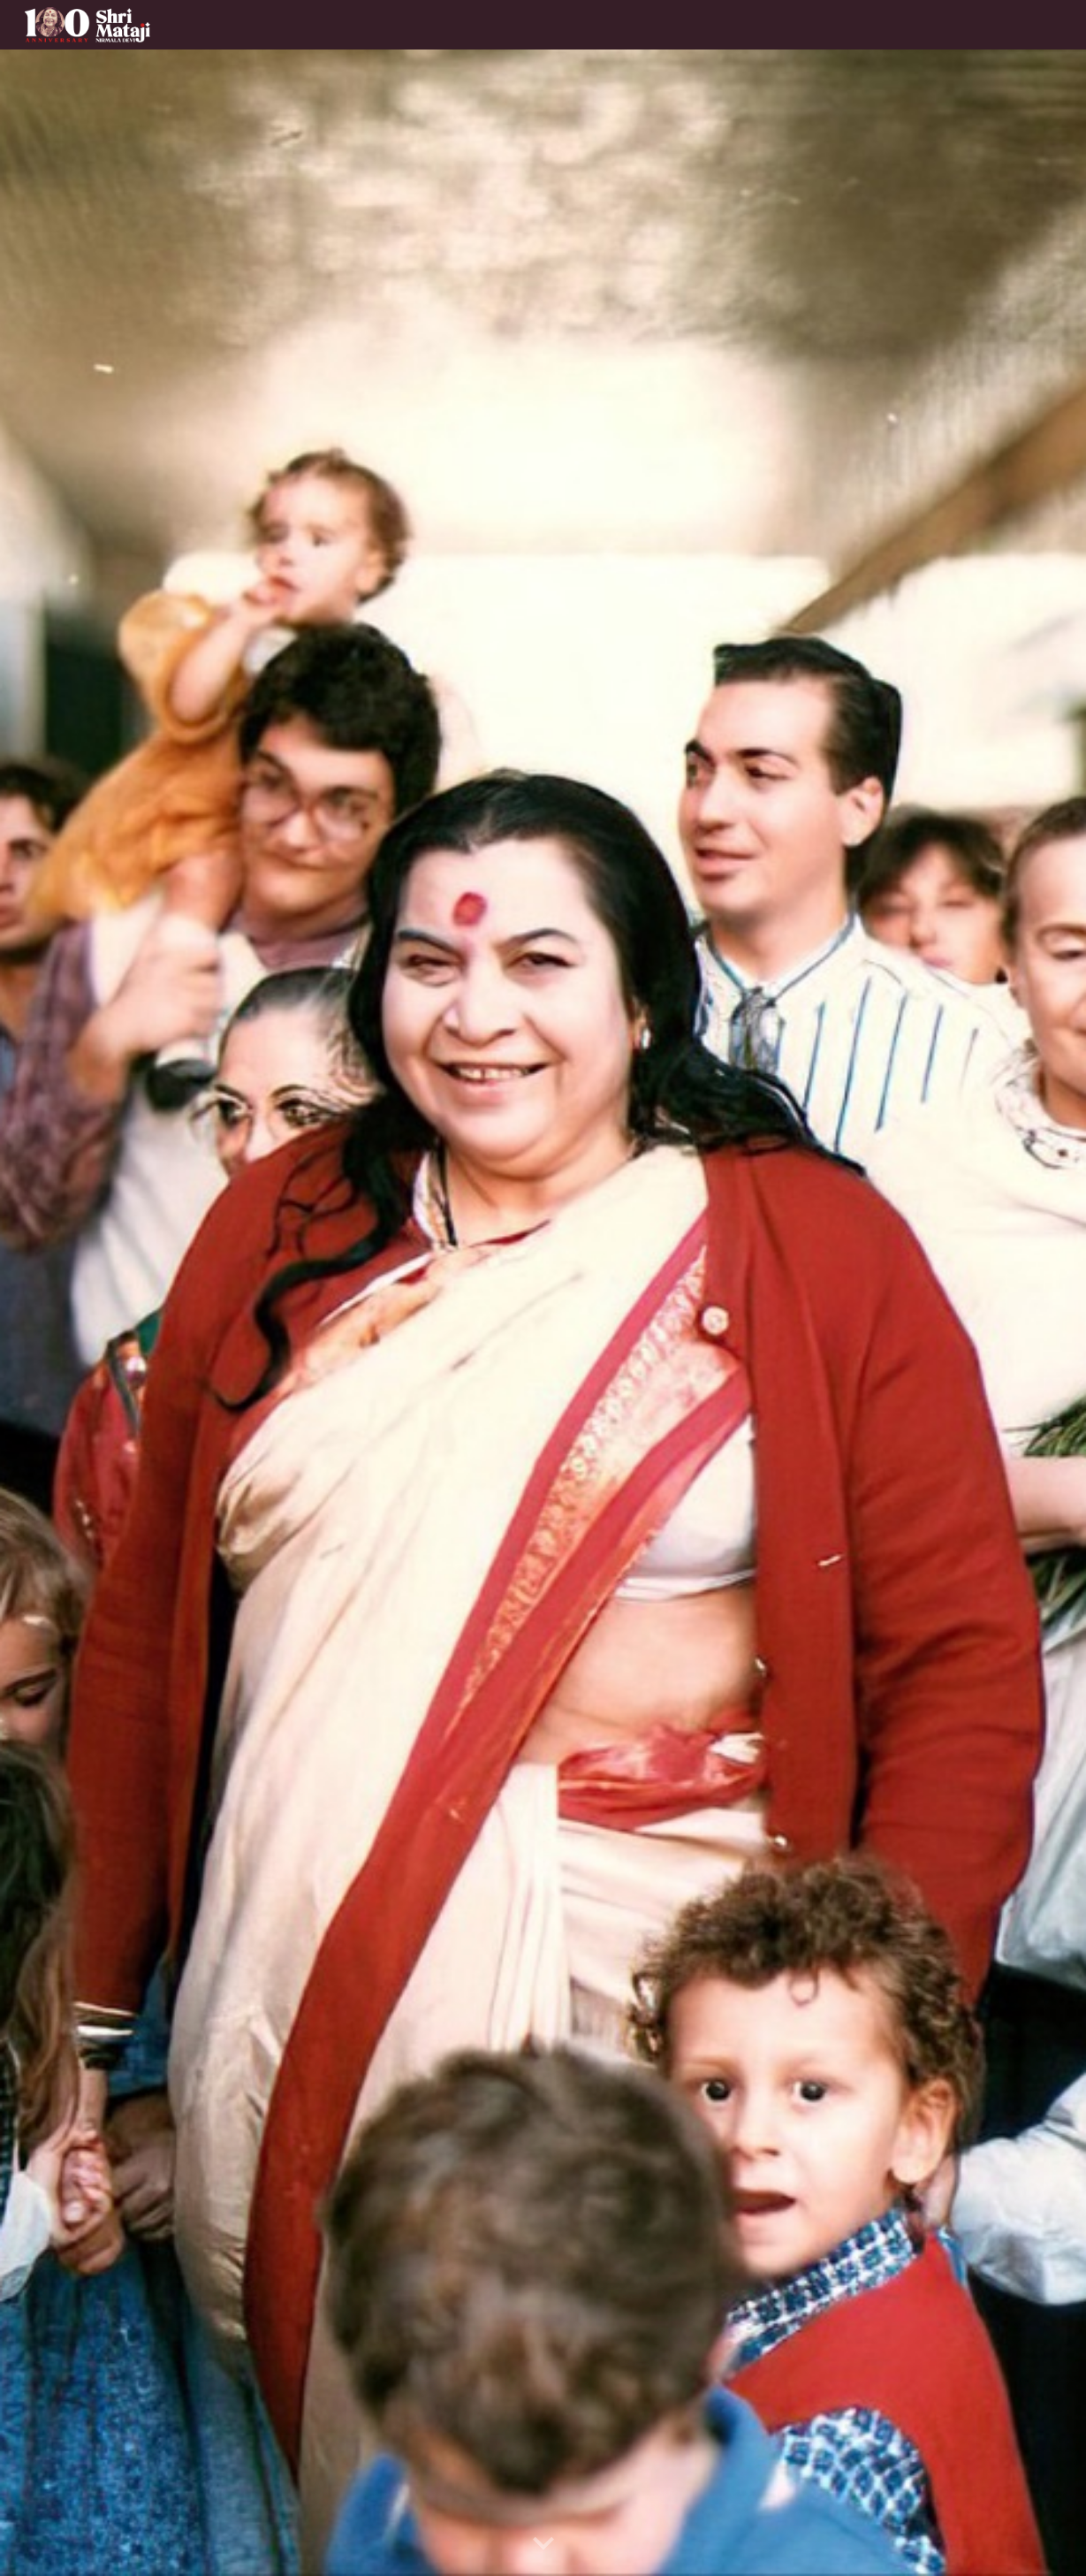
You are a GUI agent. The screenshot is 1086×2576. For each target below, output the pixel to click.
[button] (543, 2544)
